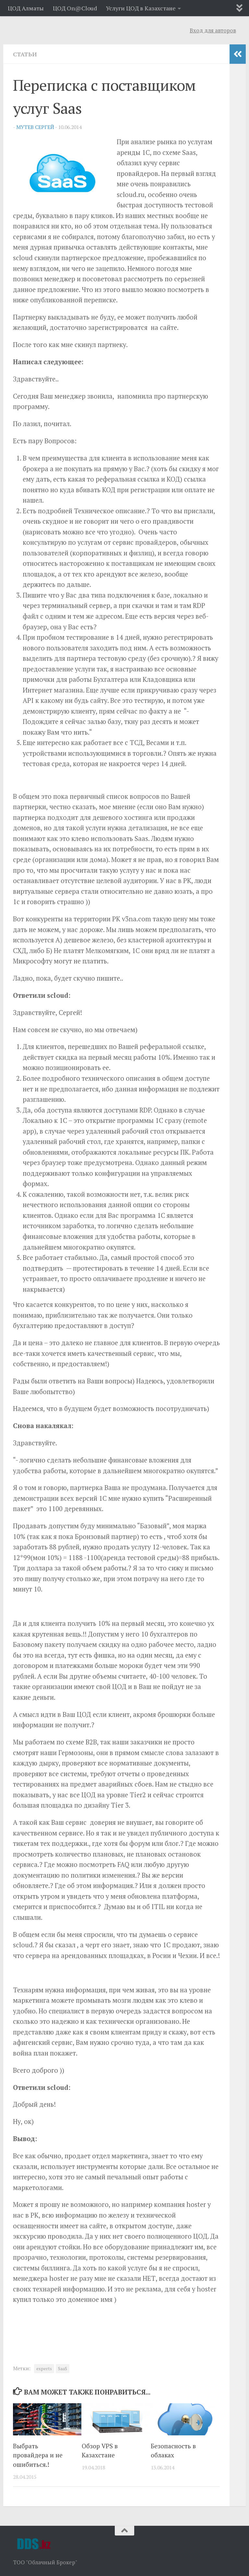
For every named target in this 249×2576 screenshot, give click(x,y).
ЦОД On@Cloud (75, 8)
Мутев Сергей (35, 127)
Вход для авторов (213, 30)
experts (44, 2369)
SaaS (62, 2369)
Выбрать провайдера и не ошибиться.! (38, 2455)
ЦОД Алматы (26, 8)
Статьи (25, 54)
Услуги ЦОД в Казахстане (141, 8)
